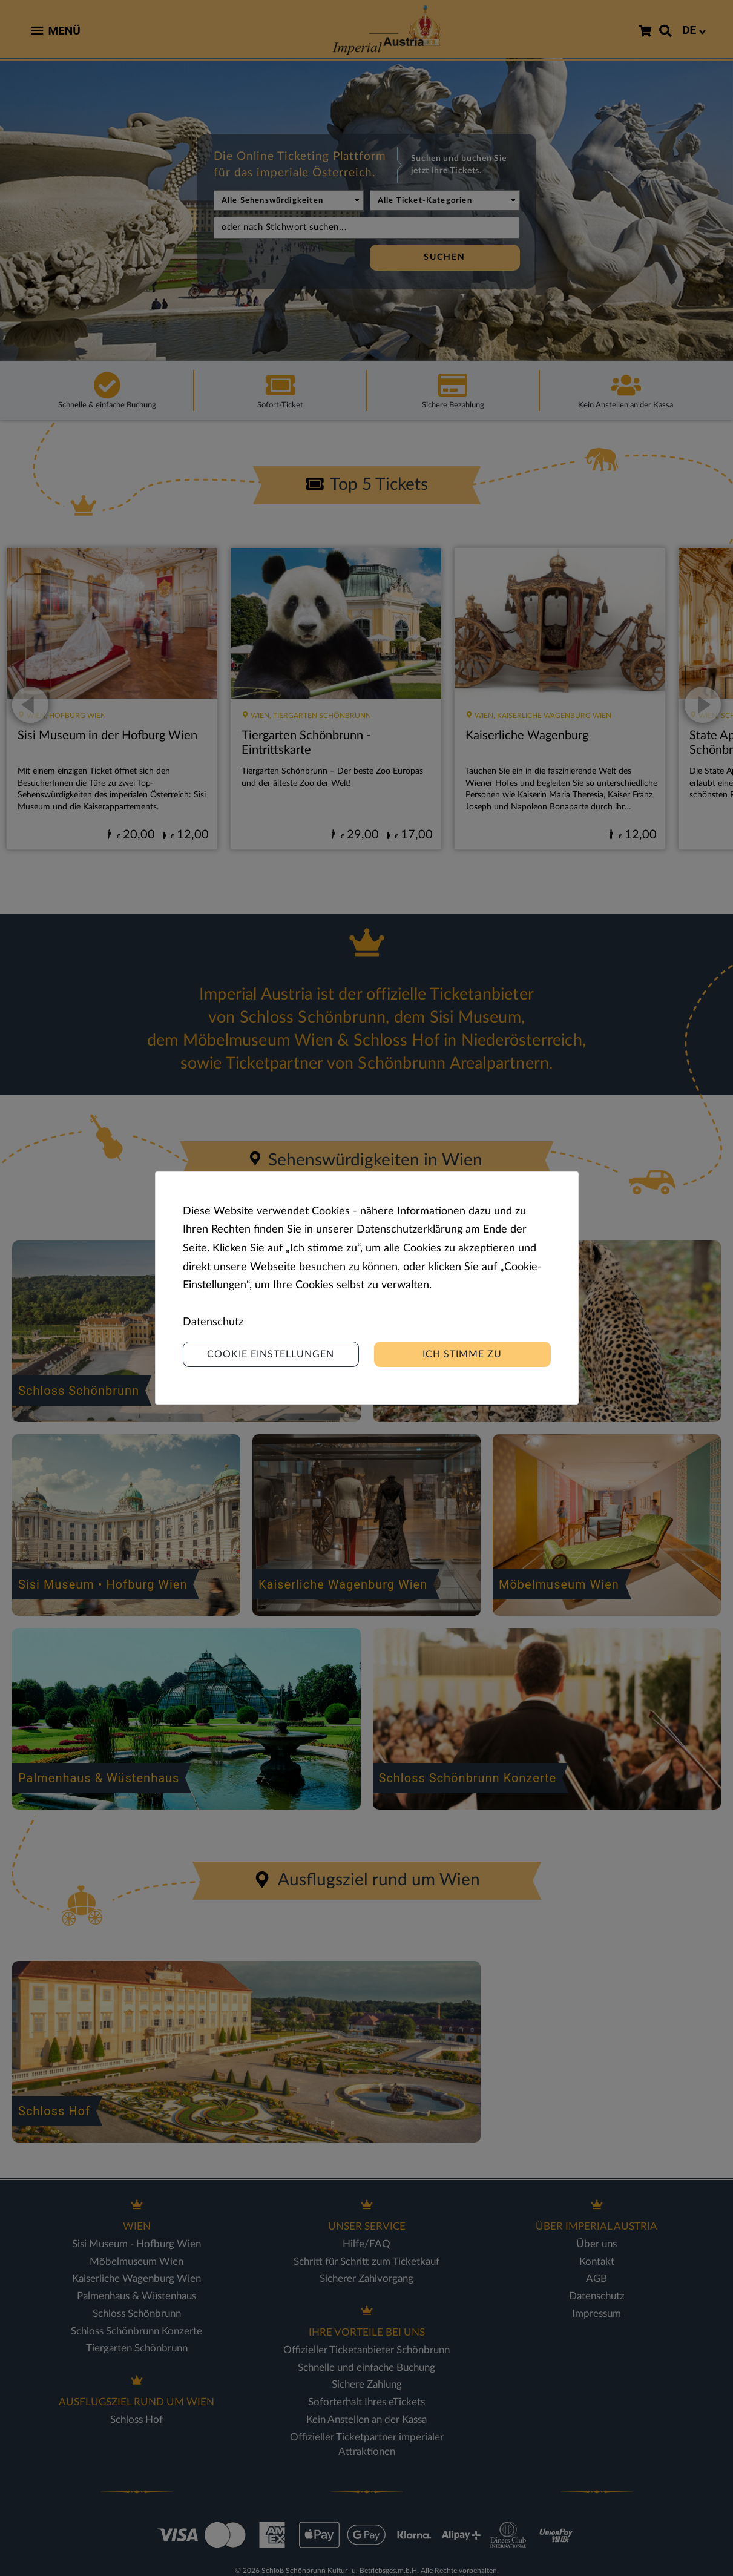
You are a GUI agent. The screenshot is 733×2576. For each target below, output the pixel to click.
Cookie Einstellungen (270, 1354)
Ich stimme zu (462, 1354)
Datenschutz (213, 1322)
